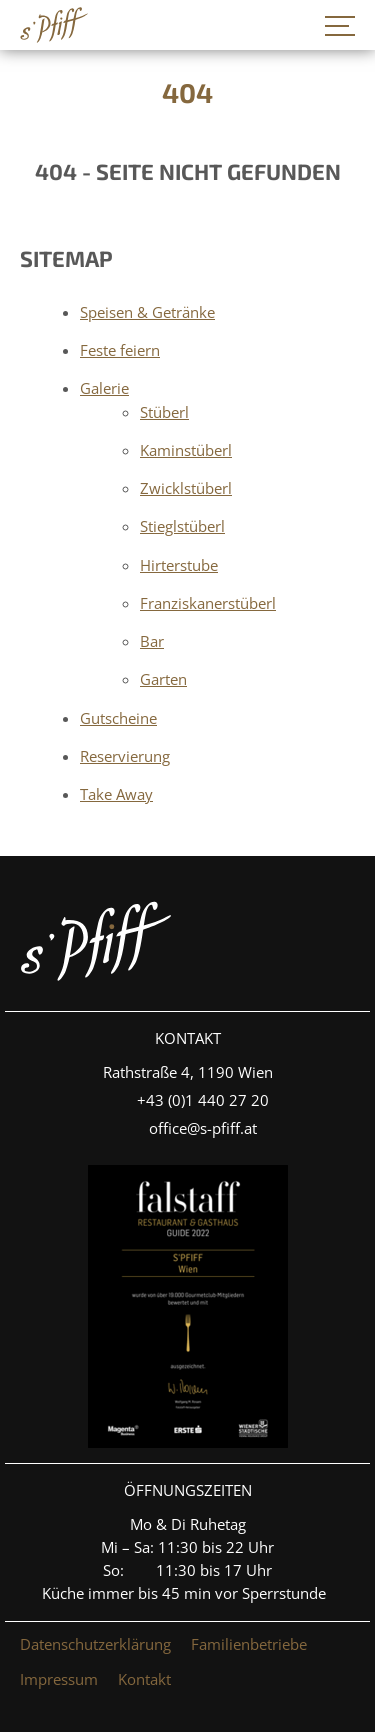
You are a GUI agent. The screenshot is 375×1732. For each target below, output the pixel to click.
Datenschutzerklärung (95, 1644)
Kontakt (144, 1679)
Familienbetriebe (249, 1644)
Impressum (59, 1679)
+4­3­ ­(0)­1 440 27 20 (203, 1100)
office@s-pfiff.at (203, 1128)
